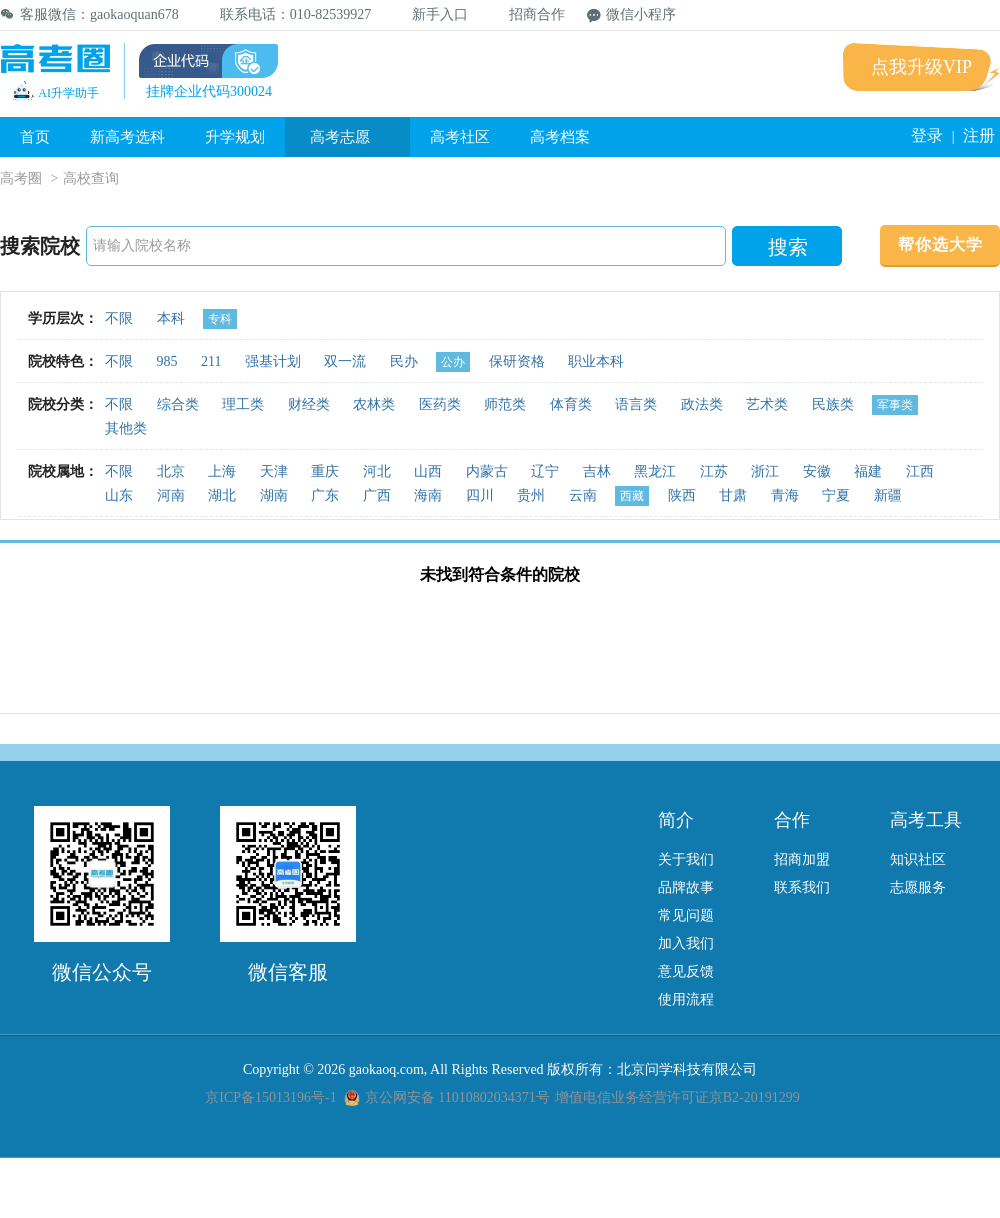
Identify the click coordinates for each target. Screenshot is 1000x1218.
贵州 (531, 495)
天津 (274, 471)
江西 (920, 471)
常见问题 (686, 915)
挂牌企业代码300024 (209, 91)
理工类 (243, 404)
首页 (35, 137)
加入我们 (686, 943)
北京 (171, 471)
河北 (377, 471)
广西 (377, 495)
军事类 (895, 405)
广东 (325, 495)
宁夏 (836, 495)
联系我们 (802, 887)
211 (211, 361)
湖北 (222, 495)
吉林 (597, 471)
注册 (979, 135)
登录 (927, 135)
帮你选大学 (940, 244)
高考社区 (460, 137)
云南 (583, 495)
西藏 (632, 496)
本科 (171, 318)
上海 (222, 471)
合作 (792, 820)
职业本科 (596, 361)
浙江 (765, 471)
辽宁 (545, 471)
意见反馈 (686, 971)
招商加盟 (802, 859)
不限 (119, 318)
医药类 (440, 404)
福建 (868, 471)
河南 (171, 495)
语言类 (636, 404)
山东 (119, 495)
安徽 (817, 471)
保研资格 (517, 361)
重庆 (325, 471)
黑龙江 (655, 471)
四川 (480, 495)
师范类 (505, 404)
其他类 (126, 428)
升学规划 (235, 137)
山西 (428, 471)
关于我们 (686, 859)
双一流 (345, 361)
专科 (220, 319)
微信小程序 (631, 14)
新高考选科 (127, 137)
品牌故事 (686, 887)
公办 (453, 362)
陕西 (682, 495)
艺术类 (767, 404)
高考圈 (21, 178)
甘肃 (733, 495)
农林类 (374, 404)
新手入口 (430, 14)
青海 (785, 495)
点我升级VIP (921, 67)
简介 (676, 820)
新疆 (888, 495)
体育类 (571, 404)
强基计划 (273, 361)
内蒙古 (487, 471)
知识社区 (918, 859)
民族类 (833, 404)
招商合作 (527, 14)
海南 (428, 495)
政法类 (702, 404)
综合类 (178, 404)
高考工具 (926, 820)
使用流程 (686, 999)
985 (167, 361)
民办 (404, 361)
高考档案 (560, 137)
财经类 (309, 404)
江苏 (714, 471)
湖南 (274, 495)
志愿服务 (918, 887)
